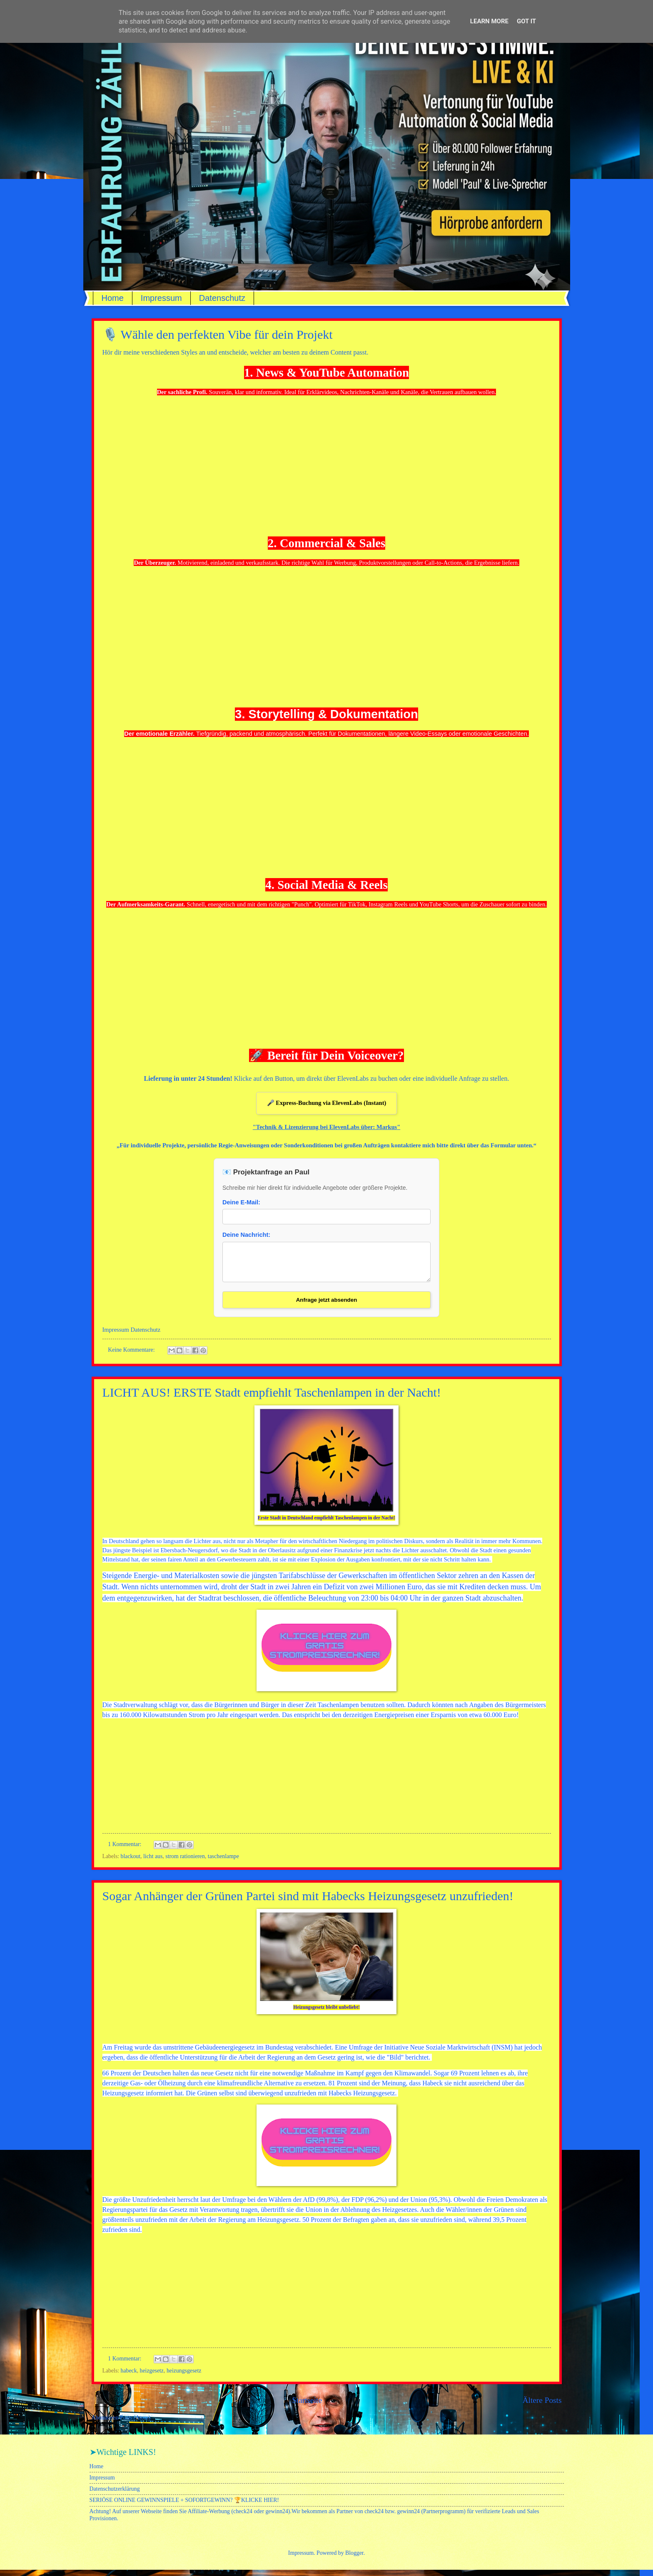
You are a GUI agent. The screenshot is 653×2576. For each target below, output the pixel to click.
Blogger (354, 2559)
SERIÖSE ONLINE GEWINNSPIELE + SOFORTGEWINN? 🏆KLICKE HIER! (184, 2506)
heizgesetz (152, 2377)
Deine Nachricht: (246, 1234)
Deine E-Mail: (241, 1202)
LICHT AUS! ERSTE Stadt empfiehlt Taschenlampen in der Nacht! (271, 1398)
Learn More (489, 21)
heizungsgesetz (184, 2377)
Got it (526, 21)
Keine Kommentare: (132, 1356)
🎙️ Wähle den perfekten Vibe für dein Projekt (217, 334)
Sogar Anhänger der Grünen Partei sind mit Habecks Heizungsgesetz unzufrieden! (307, 1902)
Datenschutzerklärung (115, 2495)
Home (113, 298)
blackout (131, 1862)
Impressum (161, 298)
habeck (129, 2377)
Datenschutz (222, 298)
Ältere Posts (542, 2406)
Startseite (307, 2406)
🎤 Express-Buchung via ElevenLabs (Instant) (326, 1102)
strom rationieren (185, 1862)
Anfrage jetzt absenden (326, 1306)
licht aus (152, 1862)
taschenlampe (223, 1862)
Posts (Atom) (135, 2424)
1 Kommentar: (125, 1850)
